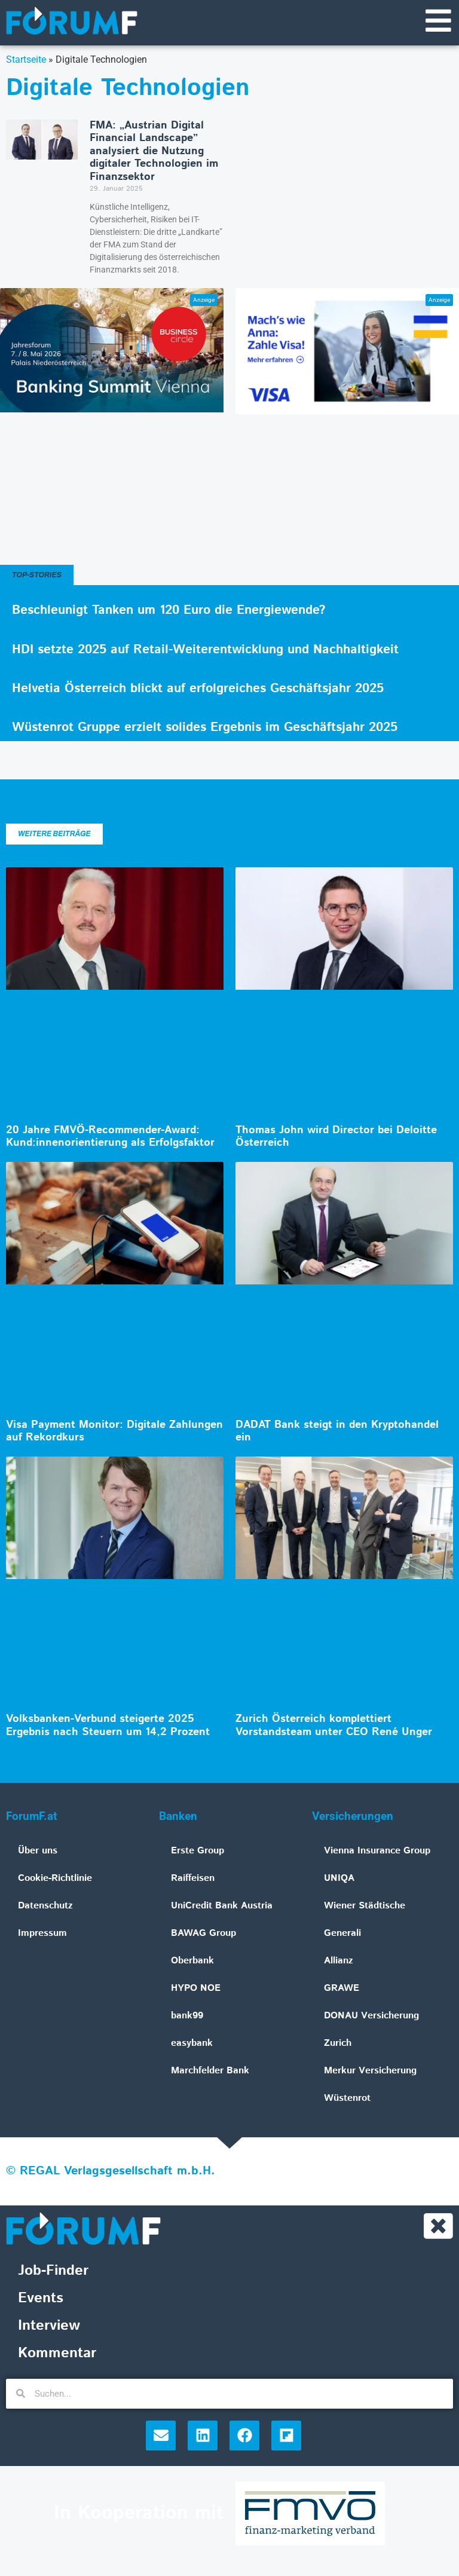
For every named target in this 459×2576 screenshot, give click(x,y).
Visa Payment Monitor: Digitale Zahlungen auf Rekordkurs (114, 1432)
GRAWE (341, 1989)
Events (40, 2300)
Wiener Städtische (364, 1907)
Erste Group (197, 1852)
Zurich (337, 2044)
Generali (342, 1934)
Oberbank (192, 1962)
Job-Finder (53, 2272)
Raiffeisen (193, 1879)
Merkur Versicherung (370, 2072)
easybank (192, 2044)
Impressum (42, 1934)
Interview (49, 2327)
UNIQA (339, 1879)
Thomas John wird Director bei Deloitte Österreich (336, 1137)
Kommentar (57, 2355)
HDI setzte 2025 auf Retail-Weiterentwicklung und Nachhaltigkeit (205, 650)
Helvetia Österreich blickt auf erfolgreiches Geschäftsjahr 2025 (198, 689)
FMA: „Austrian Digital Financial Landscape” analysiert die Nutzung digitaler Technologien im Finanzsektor (154, 151)
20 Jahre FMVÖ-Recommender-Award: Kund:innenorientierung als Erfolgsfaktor (110, 1137)
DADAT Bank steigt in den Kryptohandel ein (337, 1432)
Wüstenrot (347, 2099)
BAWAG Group (203, 1934)
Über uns (37, 1852)
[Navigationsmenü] (438, 21)
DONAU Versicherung (371, 2017)
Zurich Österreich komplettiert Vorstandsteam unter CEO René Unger (333, 1726)
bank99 (187, 2017)
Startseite (26, 60)
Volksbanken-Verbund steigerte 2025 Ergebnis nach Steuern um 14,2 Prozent (108, 1726)
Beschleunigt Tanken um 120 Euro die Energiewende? (168, 611)
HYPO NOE (196, 1989)
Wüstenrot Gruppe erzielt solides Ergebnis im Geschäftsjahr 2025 (204, 728)
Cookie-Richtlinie (55, 1879)
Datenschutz (45, 1907)
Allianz (338, 1962)
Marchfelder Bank (210, 2072)
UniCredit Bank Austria (222, 1907)
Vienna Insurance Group (377, 1852)
